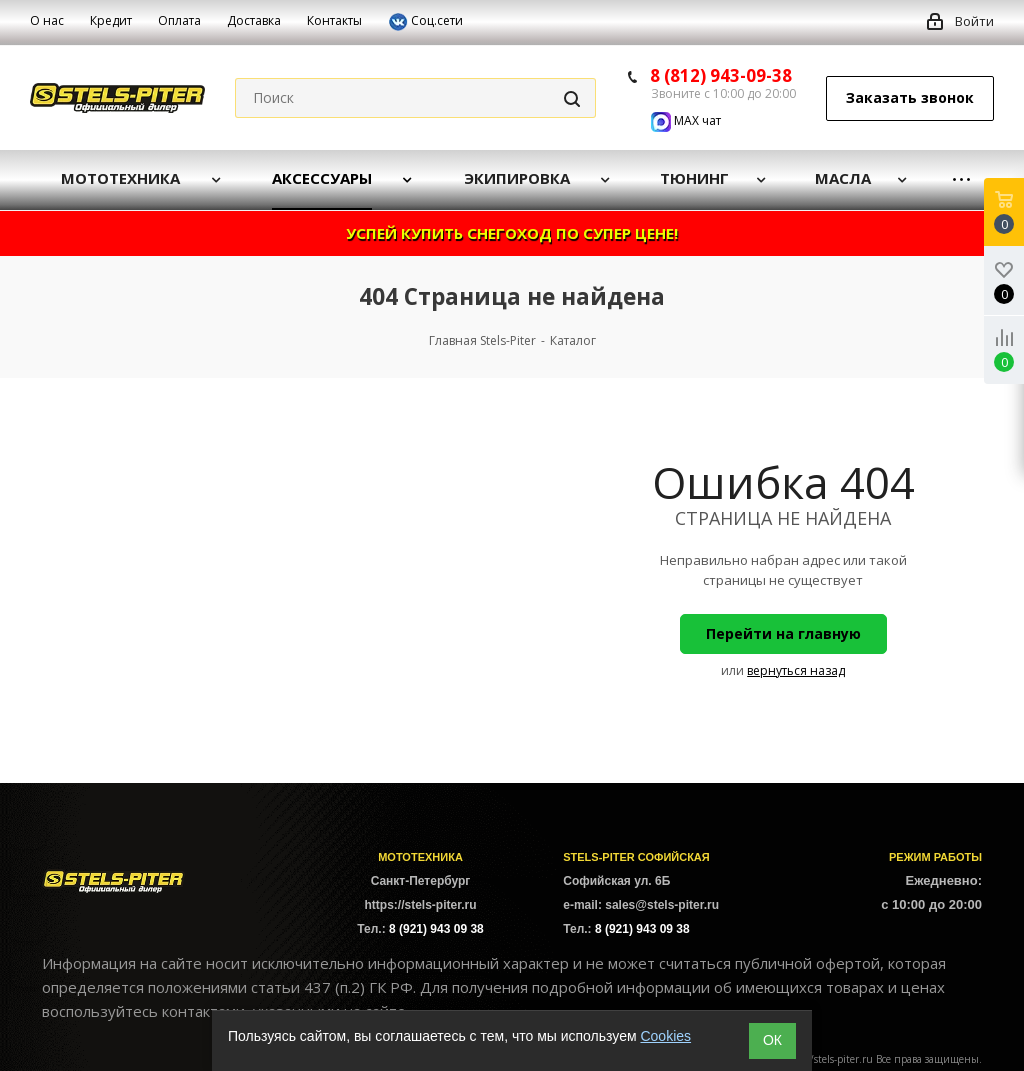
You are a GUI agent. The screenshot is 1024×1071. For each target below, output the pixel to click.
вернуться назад (796, 670)
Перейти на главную (783, 633)
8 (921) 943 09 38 (436, 929)
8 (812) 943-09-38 (721, 75)
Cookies (665, 1036)
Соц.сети (425, 22)
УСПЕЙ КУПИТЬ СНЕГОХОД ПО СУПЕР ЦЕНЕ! (512, 233)
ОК (772, 1040)
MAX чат (686, 120)
